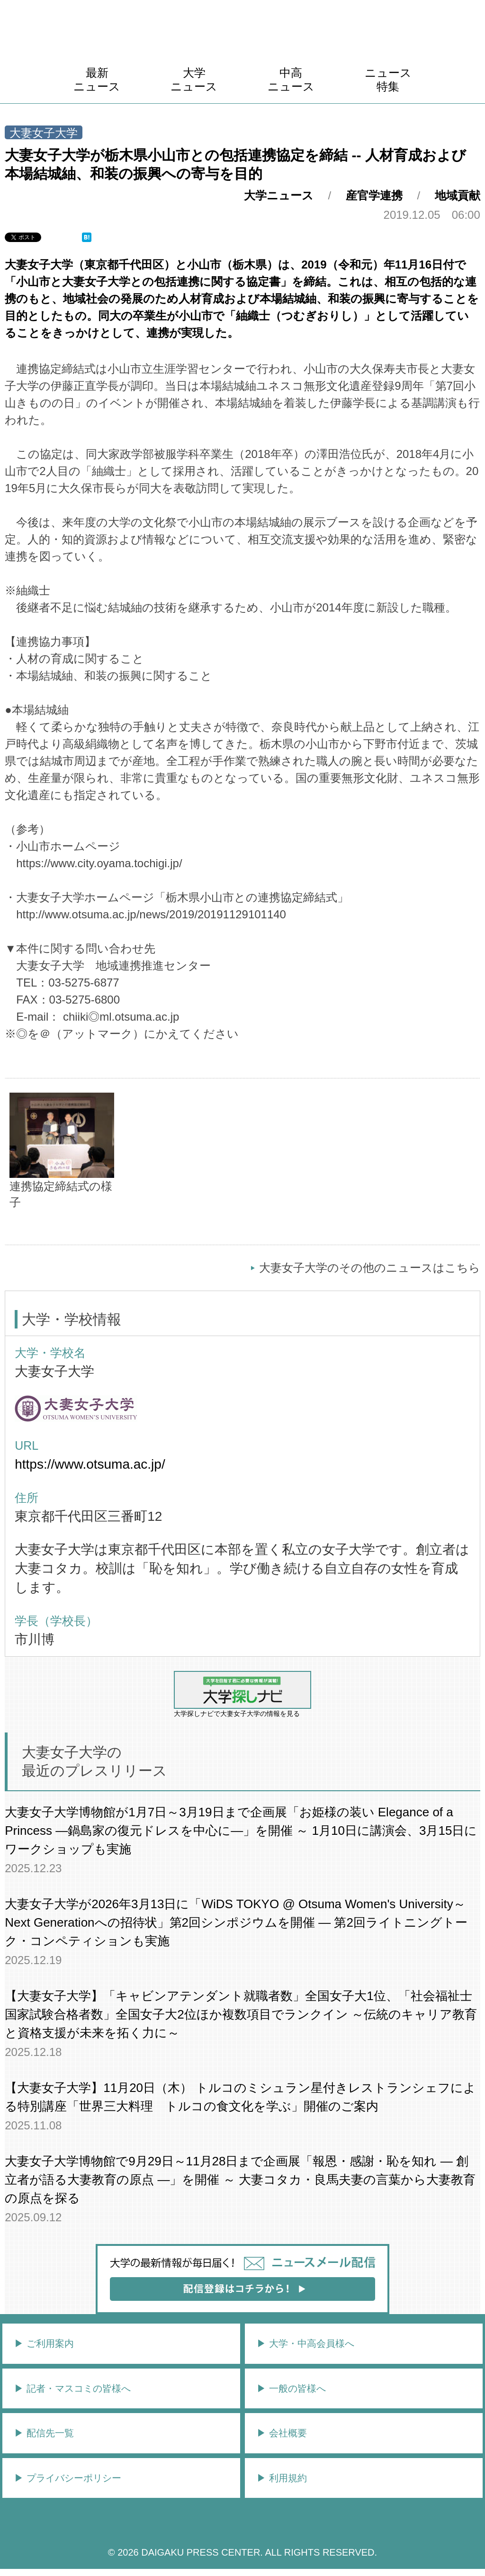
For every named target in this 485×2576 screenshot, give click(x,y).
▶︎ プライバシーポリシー (67, 2478)
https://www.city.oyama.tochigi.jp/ (99, 863)
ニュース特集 (388, 79)
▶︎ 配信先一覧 (44, 2433)
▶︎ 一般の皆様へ (291, 2388)
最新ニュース (96, 79)
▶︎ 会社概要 (282, 2433)
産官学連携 (374, 195)
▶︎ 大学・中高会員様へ (305, 2343)
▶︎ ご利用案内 (44, 2343)
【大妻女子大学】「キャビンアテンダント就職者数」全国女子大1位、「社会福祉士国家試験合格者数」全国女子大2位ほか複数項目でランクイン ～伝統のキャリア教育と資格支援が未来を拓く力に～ (241, 2014)
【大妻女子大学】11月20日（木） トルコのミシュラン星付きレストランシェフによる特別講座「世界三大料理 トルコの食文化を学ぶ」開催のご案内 (240, 2097)
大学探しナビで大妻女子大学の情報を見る (242, 1694)
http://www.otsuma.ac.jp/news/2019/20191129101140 (151, 914)
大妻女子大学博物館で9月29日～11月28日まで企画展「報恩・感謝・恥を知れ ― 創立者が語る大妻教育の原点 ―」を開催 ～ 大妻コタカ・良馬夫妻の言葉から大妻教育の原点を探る (240, 2179)
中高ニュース (291, 79)
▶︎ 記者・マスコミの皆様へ (72, 2388)
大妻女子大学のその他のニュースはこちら (369, 1267)
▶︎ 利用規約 (282, 2478)
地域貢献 (457, 195)
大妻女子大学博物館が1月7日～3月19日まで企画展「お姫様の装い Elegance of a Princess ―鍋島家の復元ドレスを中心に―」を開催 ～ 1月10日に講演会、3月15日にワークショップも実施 (241, 1830)
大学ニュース (194, 79)
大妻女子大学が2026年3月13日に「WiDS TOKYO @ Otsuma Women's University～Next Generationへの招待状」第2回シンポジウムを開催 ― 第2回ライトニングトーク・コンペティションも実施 (236, 1922)
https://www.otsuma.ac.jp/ (90, 1464)
